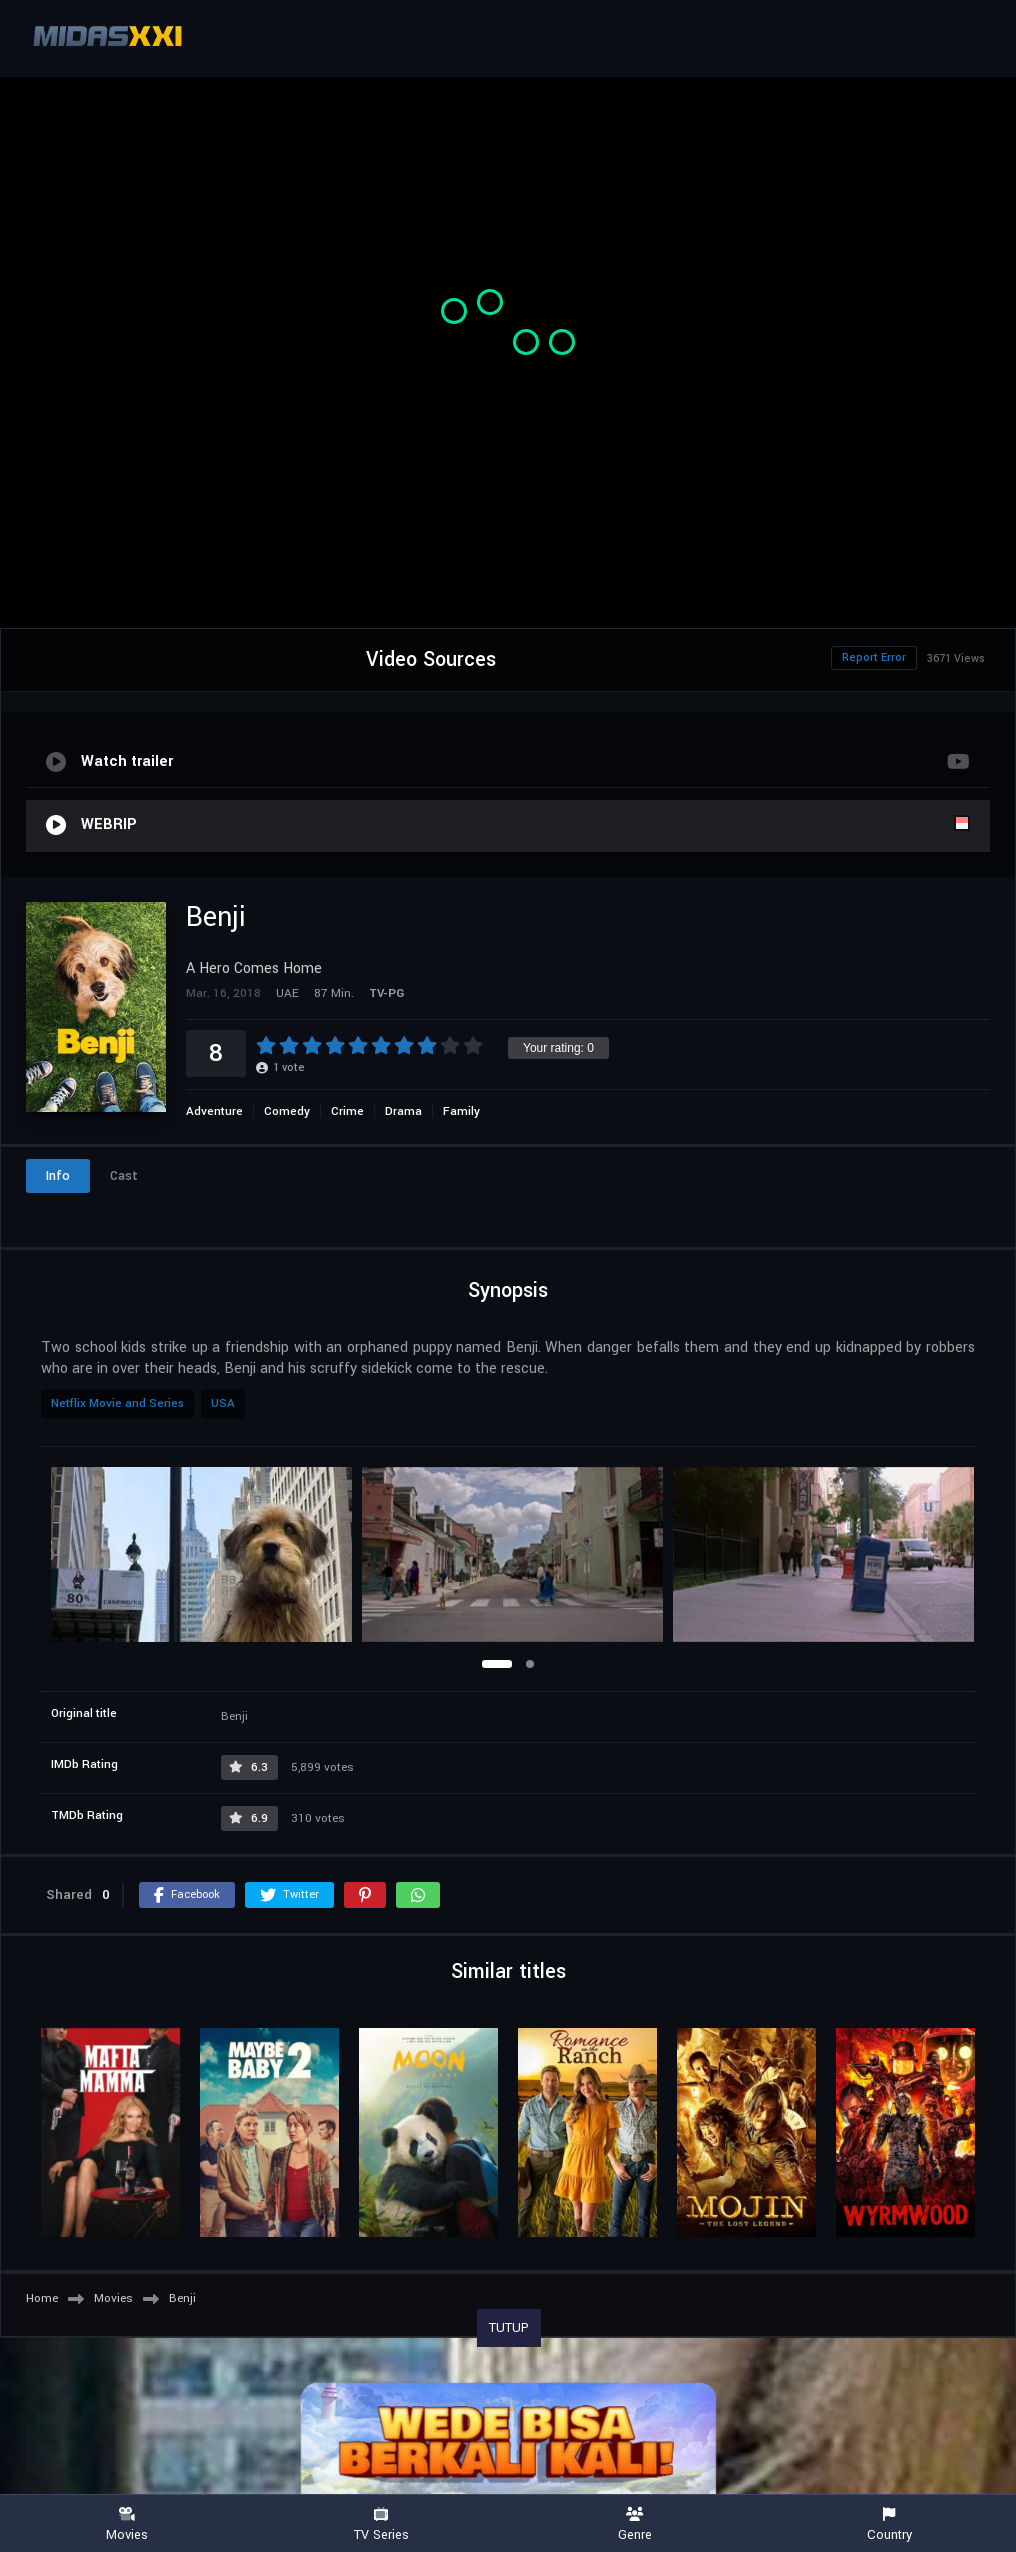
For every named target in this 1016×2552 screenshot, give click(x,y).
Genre (635, 2524)
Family (461, 1111)
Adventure (214, 1111)
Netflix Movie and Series (117, 1403)
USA (223, 1403)
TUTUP (509, 2328)
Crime (347, 1111)
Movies (127, 2524)
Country (889, 2524)
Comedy (287, 1111)
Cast (124, 1176)
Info (58, 1176)
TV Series (381, 2524)
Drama (403, 1111)
